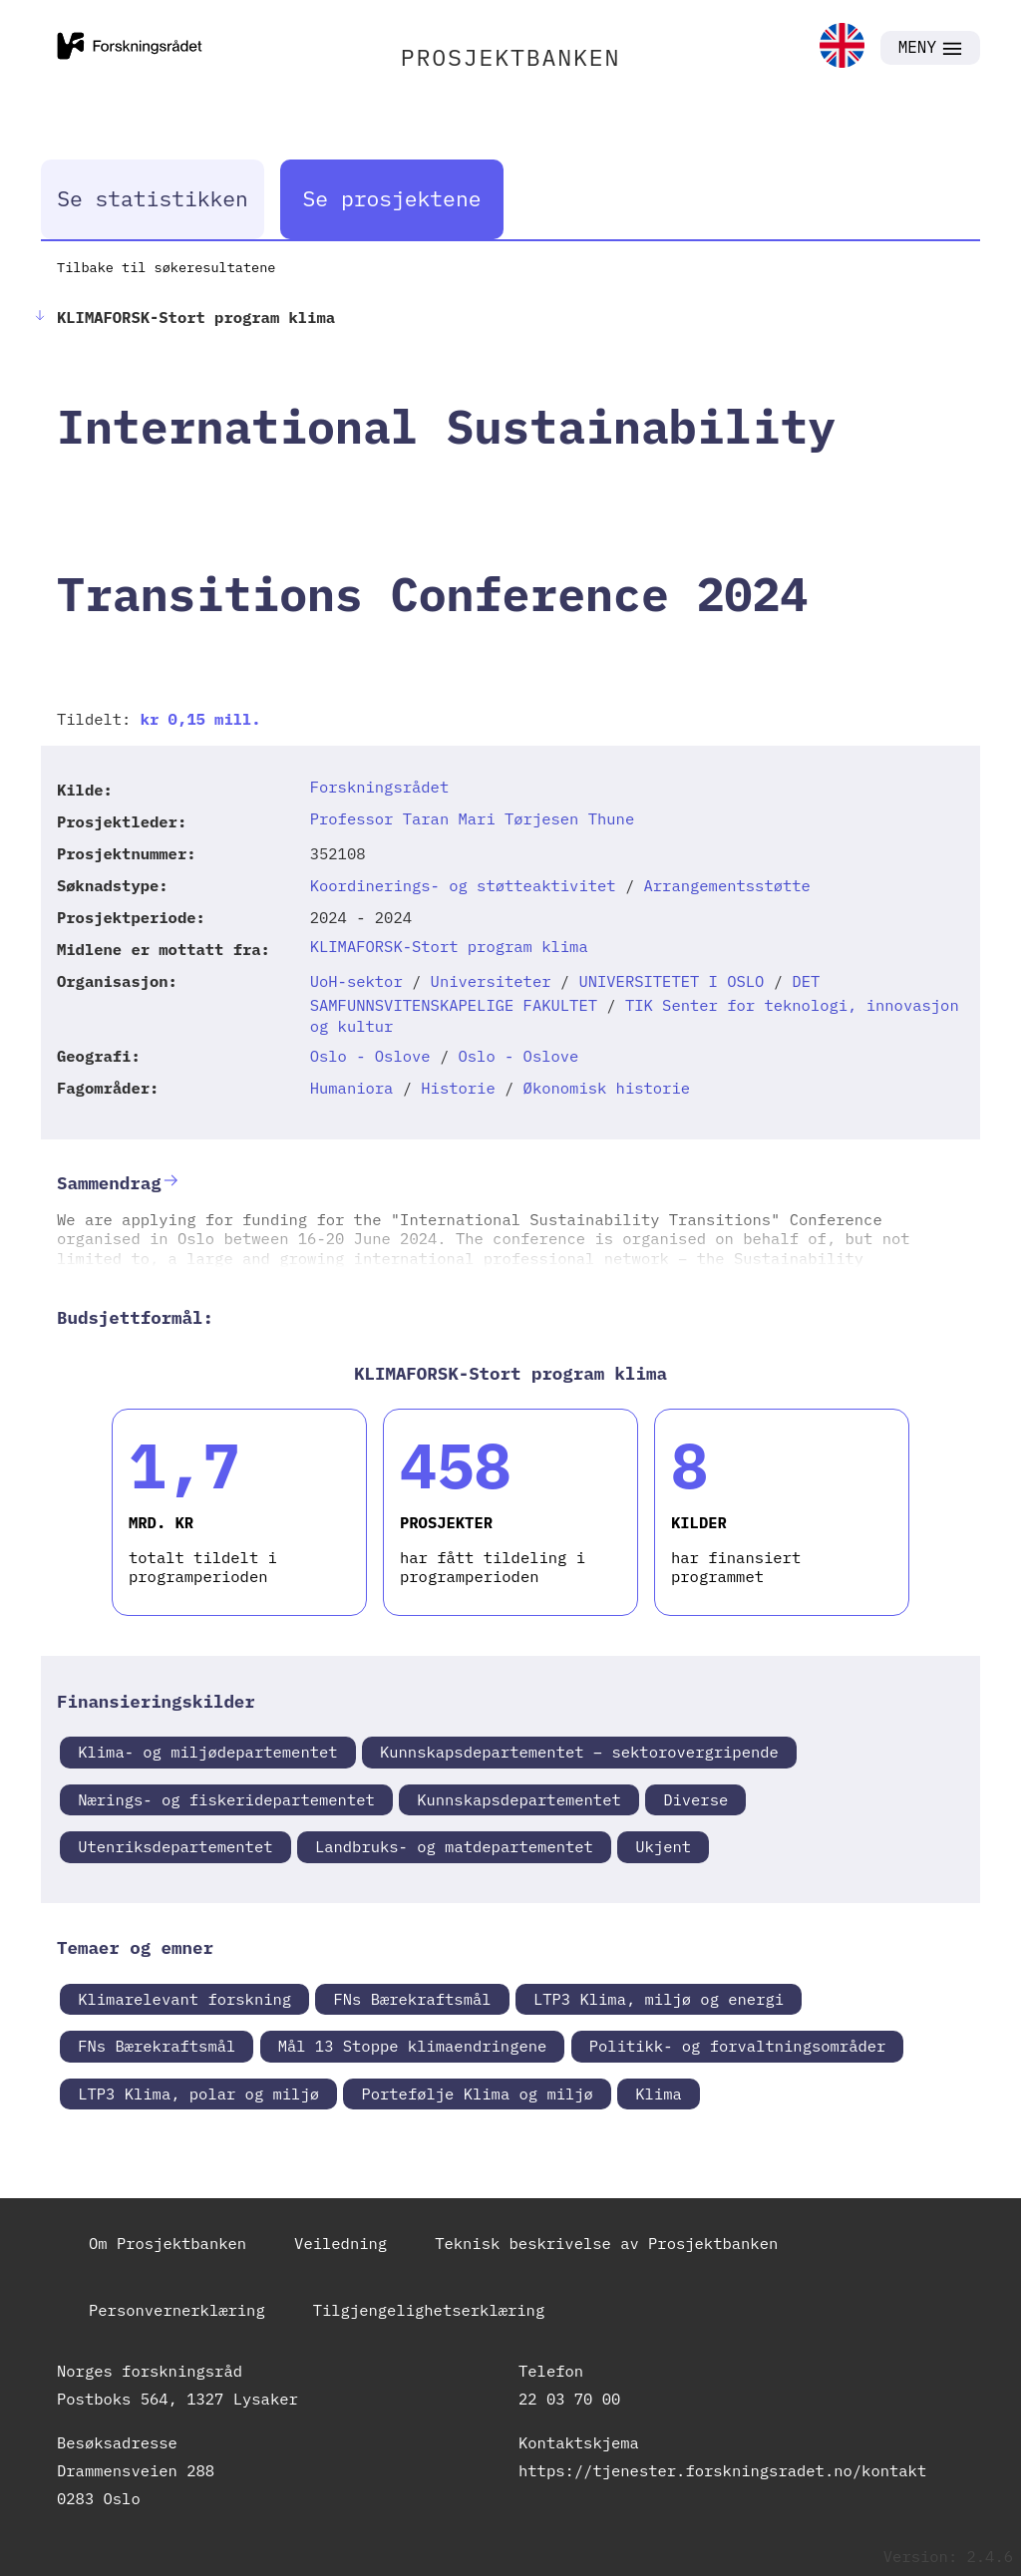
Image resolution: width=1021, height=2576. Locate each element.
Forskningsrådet (380, 787)
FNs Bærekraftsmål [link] (412, 1999)
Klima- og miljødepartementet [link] (207, 1752)
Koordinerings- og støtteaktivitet (463, 885)
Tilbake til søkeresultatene (166, 267)
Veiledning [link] (340, 2243)
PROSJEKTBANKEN (511, 57)
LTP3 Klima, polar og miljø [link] (198, 2093)
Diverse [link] (695, 1799)
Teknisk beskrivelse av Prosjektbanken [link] (606, 2243)
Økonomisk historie (606, 1088)
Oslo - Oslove (370, 1056)
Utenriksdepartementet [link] (175, 1846)
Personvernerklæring (177, 2310)
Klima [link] (658, 2093)
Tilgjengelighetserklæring (429, 2310)
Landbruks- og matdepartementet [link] (454, 1846)
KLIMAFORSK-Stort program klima (449, 946)
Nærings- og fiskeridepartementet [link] (226, 1799)
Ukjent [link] (663, 1846)
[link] (842, 47)
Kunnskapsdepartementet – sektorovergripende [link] (579, 1752)
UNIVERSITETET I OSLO (671, 981)
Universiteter (491, 981)
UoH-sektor (356, 981)
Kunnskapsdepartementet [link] (519, 1799)
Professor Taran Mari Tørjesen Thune (472, 818)
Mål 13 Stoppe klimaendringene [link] (412, 2046)
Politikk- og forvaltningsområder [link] (737, 2046)
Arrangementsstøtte (727, 885)
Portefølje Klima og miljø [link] (477, 2093)
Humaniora (352, 1088)
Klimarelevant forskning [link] (184, 1999)
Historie (458, 1088)
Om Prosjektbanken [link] (167, 2243)
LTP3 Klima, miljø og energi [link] (658, 1999)
